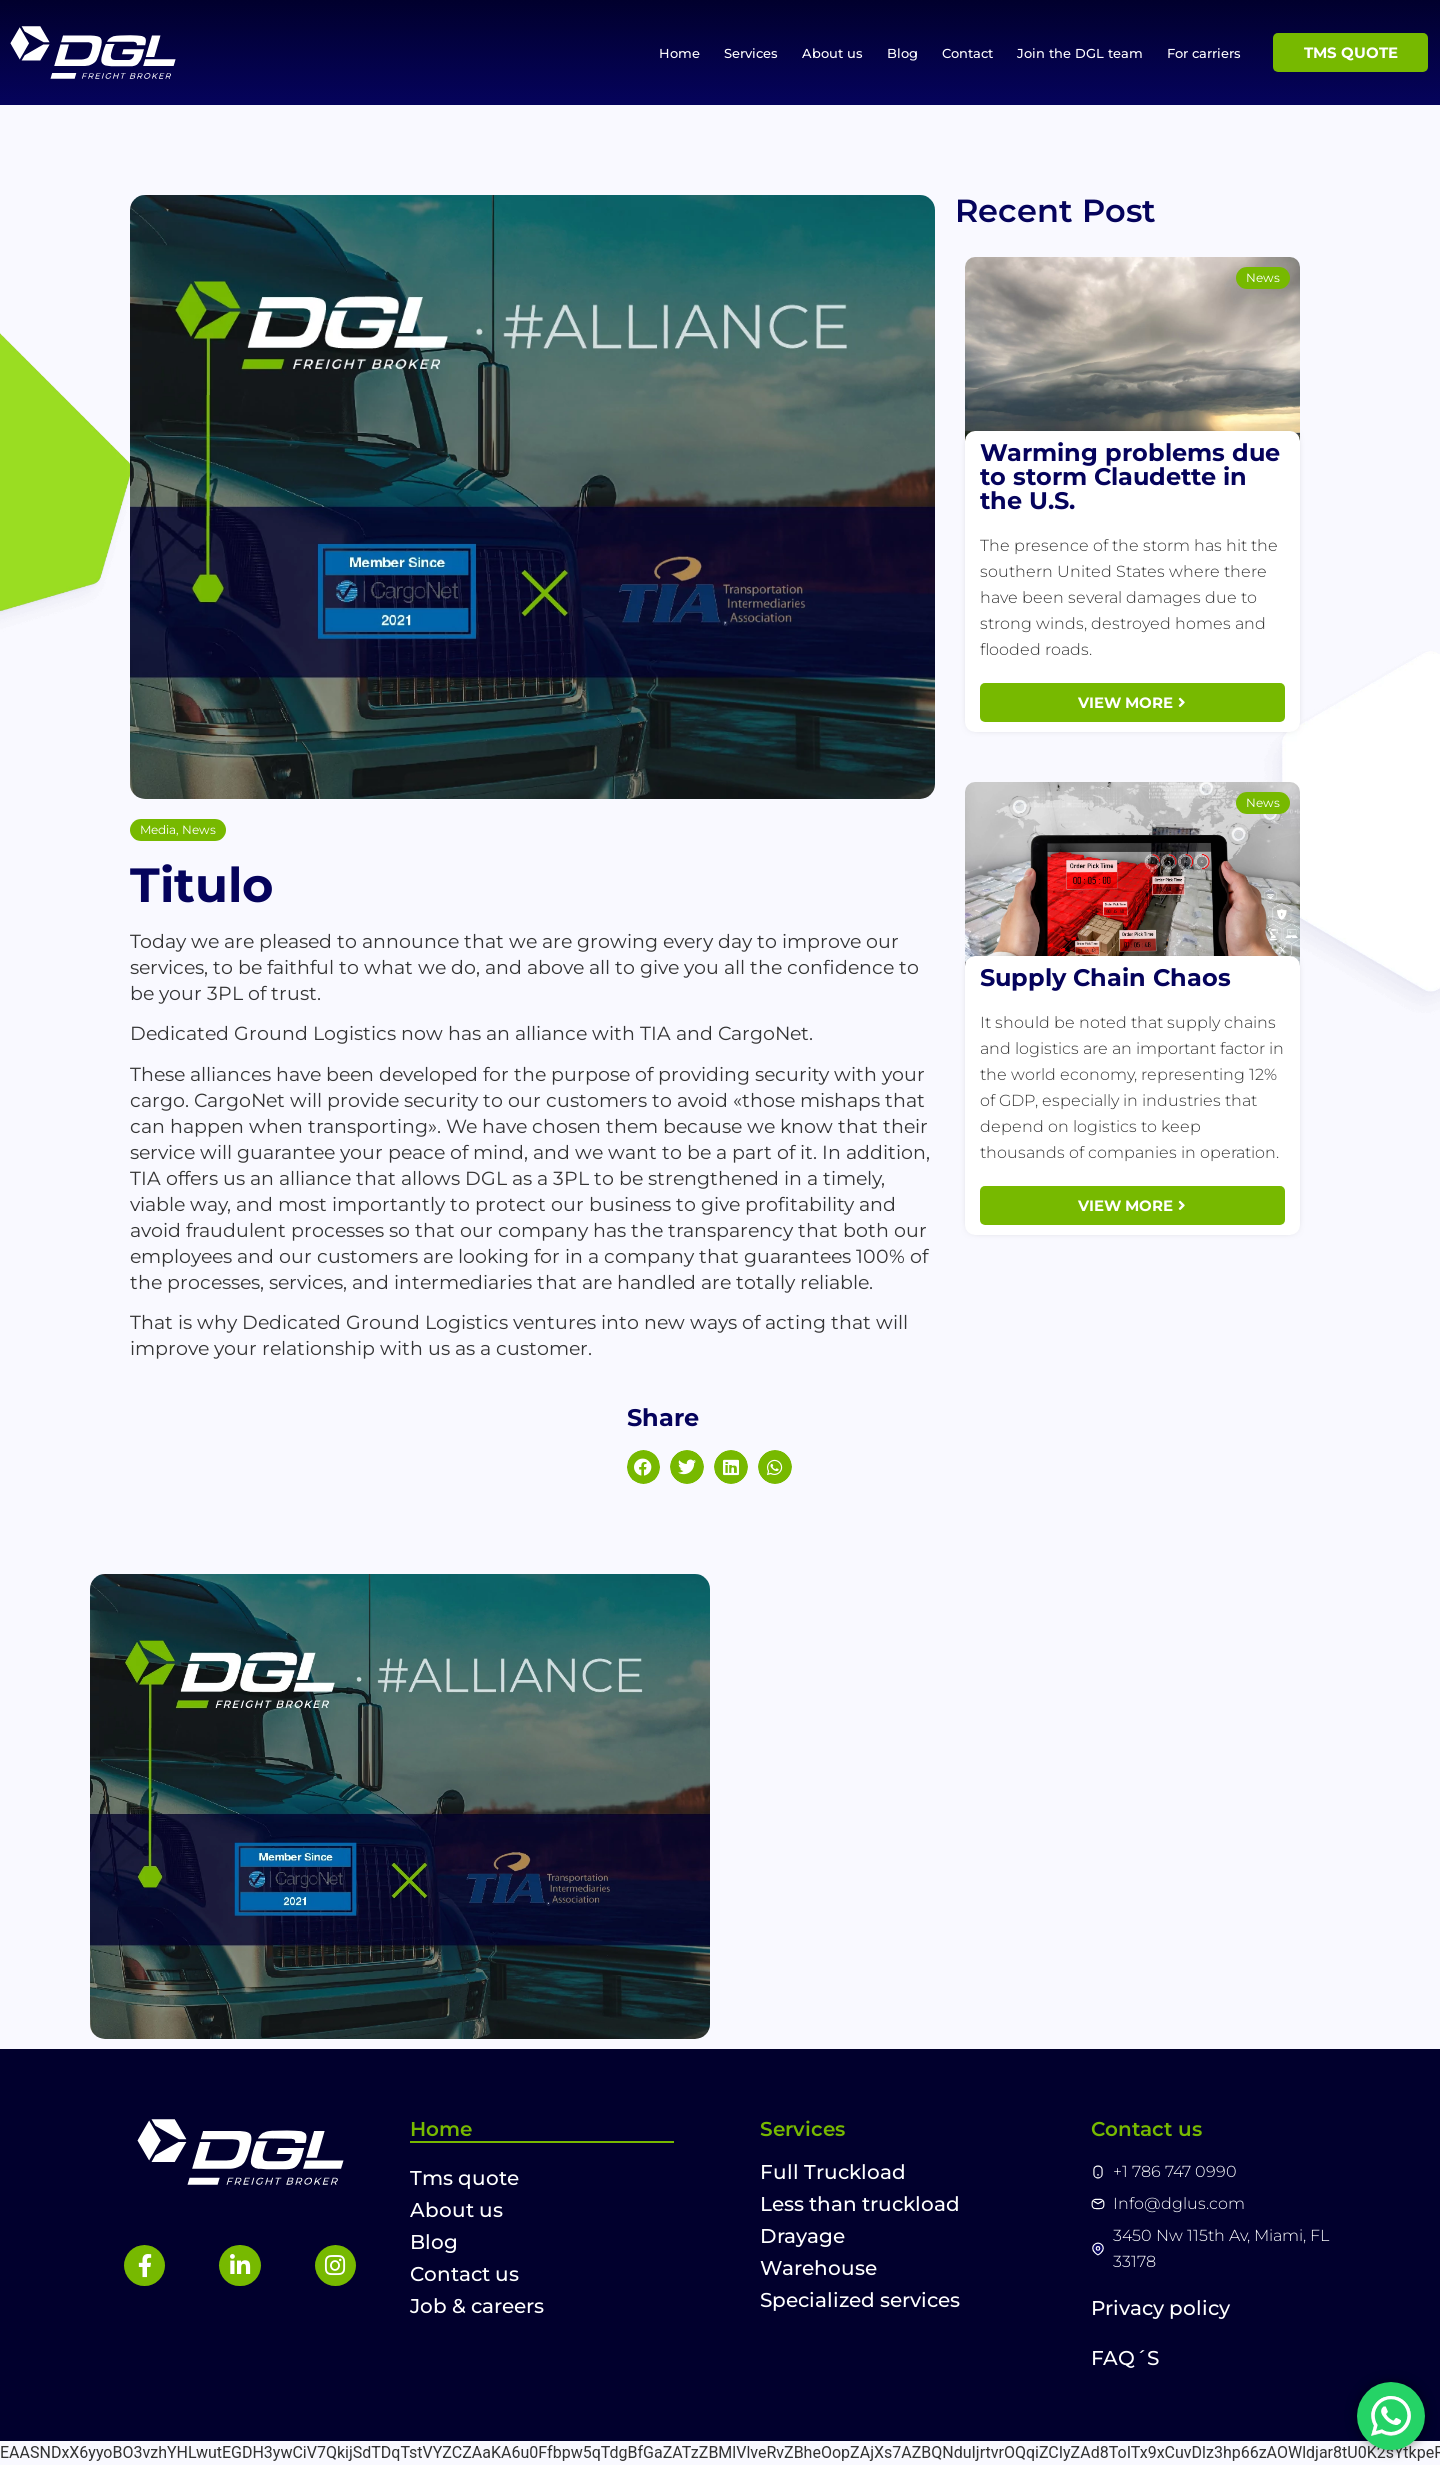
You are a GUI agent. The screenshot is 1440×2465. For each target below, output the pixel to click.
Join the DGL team (1080, 53)
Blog (902, 53)
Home (679, 53)
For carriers (1204, 53)
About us (832, 53)
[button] (644, 1467)
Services (751, 53)
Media (158, 829)
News (199, 829)
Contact (967, 53)
